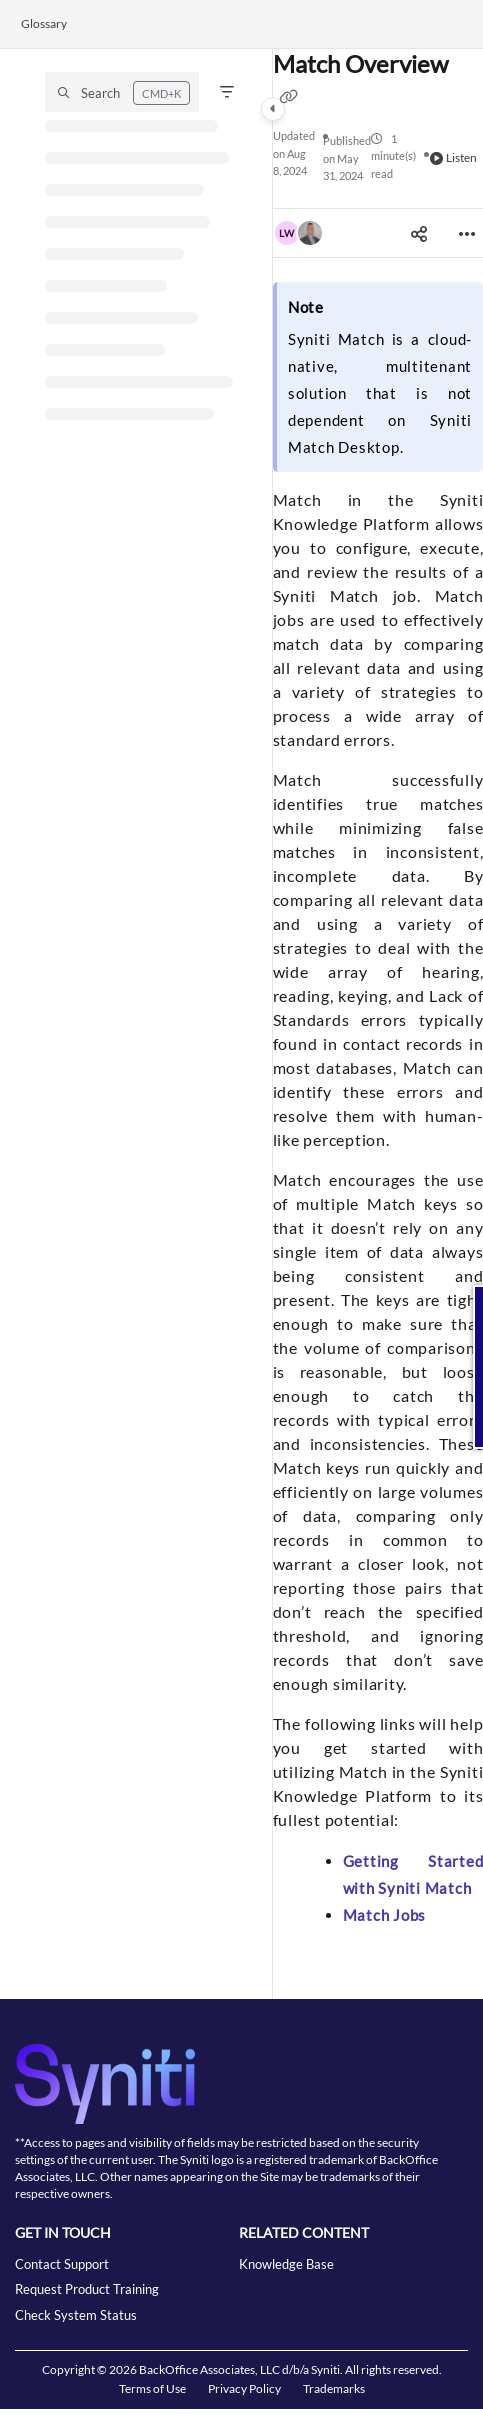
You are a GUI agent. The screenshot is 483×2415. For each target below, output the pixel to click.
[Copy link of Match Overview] (289, 96)
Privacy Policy (244, 2388)
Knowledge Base (286, 2264)
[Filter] (227, 92)
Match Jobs (385, 1915)
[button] (122, 92)
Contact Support (62, 2264)
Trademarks (334, 2388)
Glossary (44, 23)
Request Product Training (87, 2289)
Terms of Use (152, 2388)
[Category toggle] (273, 109)
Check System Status (76, 2315)
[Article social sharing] (419, 233)
